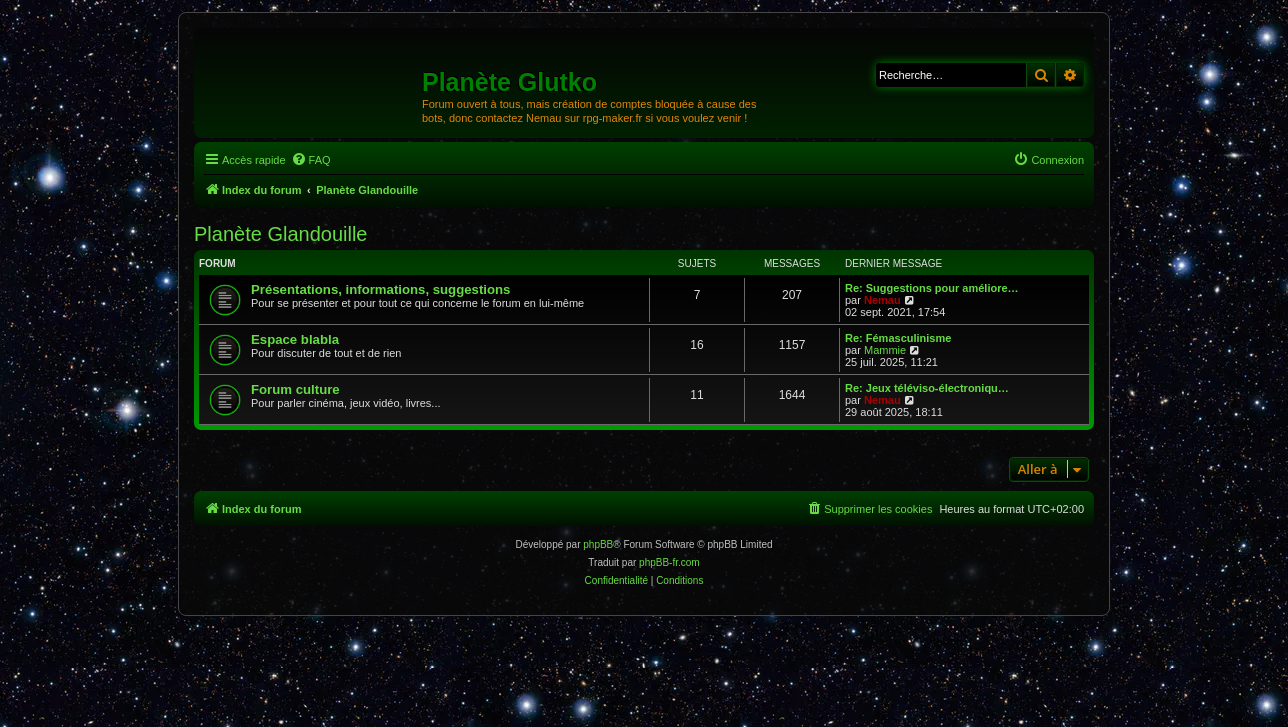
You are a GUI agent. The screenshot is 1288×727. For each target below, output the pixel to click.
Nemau (882, 300)
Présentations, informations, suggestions (380, 289)
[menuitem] (311, 160)
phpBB (598, 544)
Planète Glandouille (280, 234)
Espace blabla (295, 339)
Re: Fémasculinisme (898, 338)
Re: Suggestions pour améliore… (932, 288)
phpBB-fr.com (669, 562)
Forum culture (295, 389)
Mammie (885, 350)
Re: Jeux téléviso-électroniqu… (927, 388)
